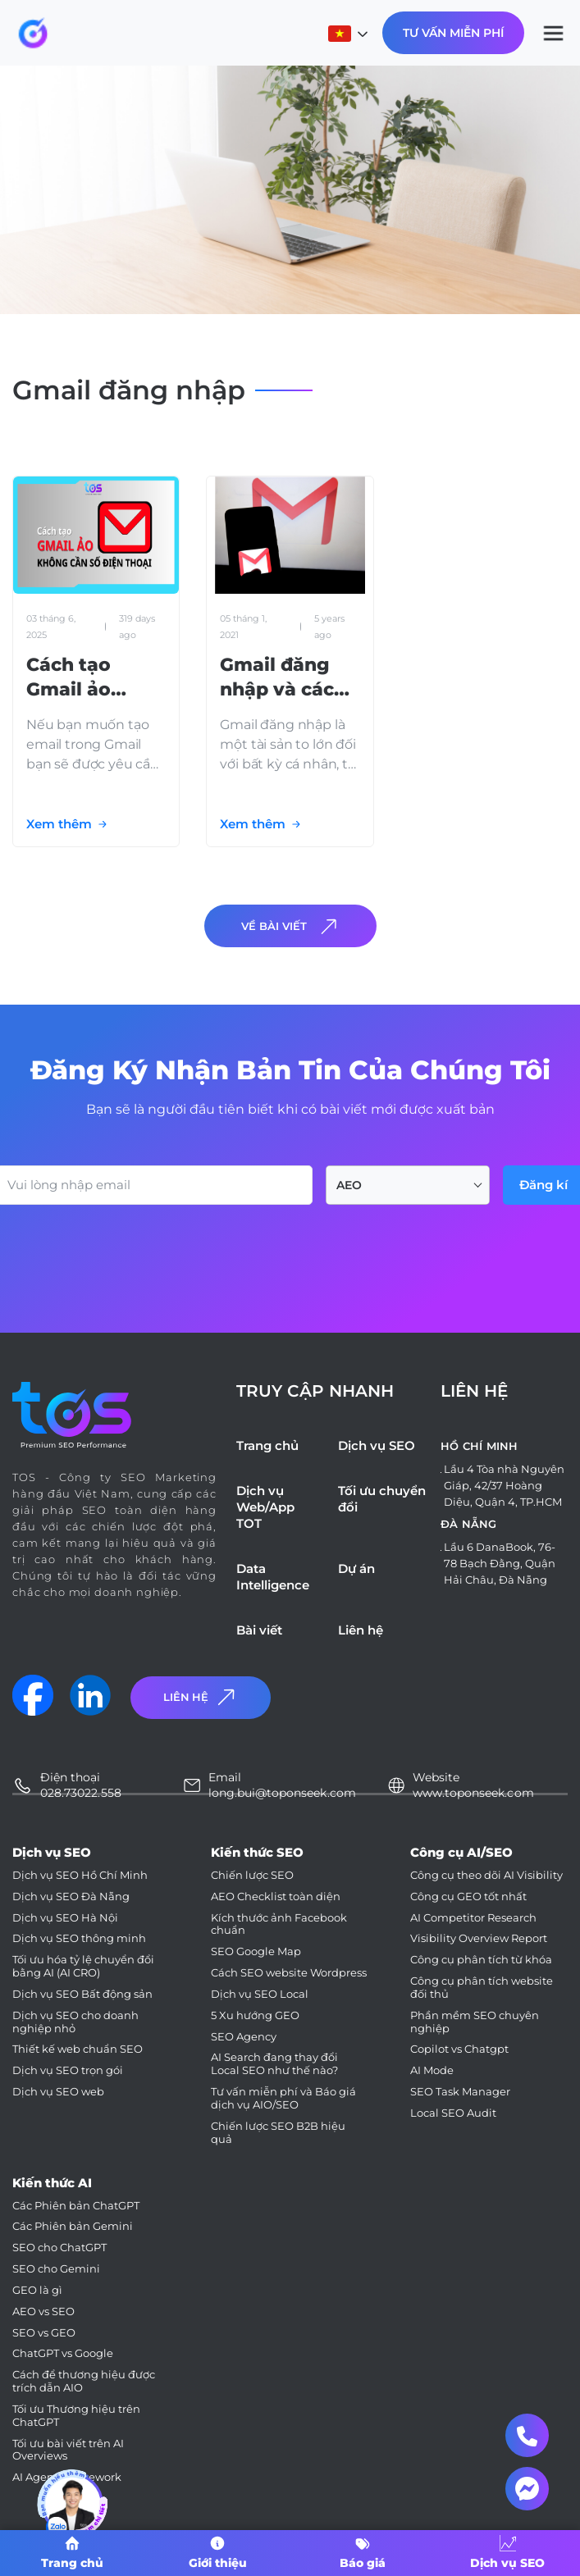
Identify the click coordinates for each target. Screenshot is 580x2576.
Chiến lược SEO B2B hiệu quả (278, 2132)
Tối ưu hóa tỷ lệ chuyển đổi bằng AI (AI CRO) (83, 1966)
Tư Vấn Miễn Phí (453, 32)
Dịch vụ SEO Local (259, 1994)
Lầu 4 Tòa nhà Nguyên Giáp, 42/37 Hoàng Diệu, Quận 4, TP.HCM (504, 1485)
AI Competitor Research (473, 1918)
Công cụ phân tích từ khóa (481, 1960)
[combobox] (408, 1185)
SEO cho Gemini (56, 2269)
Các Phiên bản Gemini (72, 2226)
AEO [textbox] (349, 1185)
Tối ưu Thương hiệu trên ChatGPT (76, 2415)
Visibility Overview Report (478, 1938)
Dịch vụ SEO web (58, 2092)
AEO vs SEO (43, 2311)
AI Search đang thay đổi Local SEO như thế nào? (274, 2064)
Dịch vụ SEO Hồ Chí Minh (80, 1875)
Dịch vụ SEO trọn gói (67, 2070)
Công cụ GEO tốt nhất (468, 1896)
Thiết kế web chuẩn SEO (77, 2049)
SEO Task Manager (460, 2092)
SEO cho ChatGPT (59, 2247)
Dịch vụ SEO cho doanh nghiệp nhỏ (75, 2022)
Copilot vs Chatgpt (459, 2049)
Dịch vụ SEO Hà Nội (65, 1918)
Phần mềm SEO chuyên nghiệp (474, 2022)
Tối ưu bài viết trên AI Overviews (68, 2450)
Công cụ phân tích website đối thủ (481, 1987)
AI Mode (432, 2070)
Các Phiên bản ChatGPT (75, 2206)
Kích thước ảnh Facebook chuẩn (279, 1924)
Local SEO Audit (453, 2113)
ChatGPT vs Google (62, 2353)
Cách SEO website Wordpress (289, 1973)
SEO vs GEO (43, 2333)
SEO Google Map (256, 1951)
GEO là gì (37, 2290)
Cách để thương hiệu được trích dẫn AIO (83, 2381)
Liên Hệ (201, 1697)
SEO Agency (243, 2037)
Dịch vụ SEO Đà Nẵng (71, 1896)
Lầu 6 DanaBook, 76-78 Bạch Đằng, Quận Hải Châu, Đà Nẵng (499, 1563)
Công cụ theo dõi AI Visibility (486, 1875)
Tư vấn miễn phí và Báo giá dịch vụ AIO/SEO (283, 2098)
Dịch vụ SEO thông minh (79, 1938)
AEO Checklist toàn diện (275, 1896)
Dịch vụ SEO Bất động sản (82, 1994)
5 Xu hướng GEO (255, 2015)
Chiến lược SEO (252, 1875)
